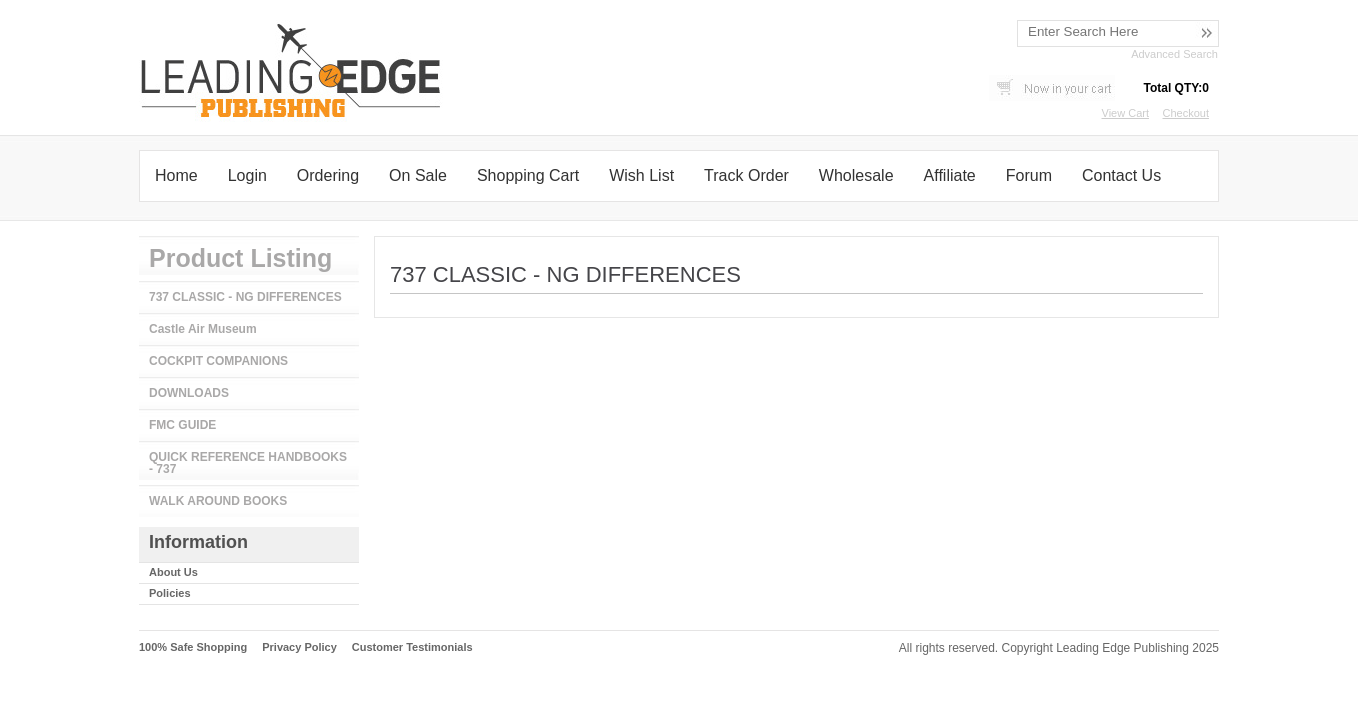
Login (247, 175)
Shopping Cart (528, 175)
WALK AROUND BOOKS (218, 501)
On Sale (418, 175)
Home (176, 175)
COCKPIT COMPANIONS (218, 361)
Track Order (746, 175)
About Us (173, 572)
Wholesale (856, 175)
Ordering (328, 175)
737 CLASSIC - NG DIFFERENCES (245, 297)
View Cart (1125, 113)
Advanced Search (1174, 54)
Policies (170, 593)
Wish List (641, 175)
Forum (1029, 175)
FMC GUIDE (182, 425)
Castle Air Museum (203, 329)
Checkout (1186, 113)
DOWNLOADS (189, 393)
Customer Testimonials (412, 647)
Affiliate (950, 175)
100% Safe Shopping (193, 647)
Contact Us (1121, 175)
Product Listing (240, 258)
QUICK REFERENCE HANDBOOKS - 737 (248, 463)
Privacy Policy (299, 647)
